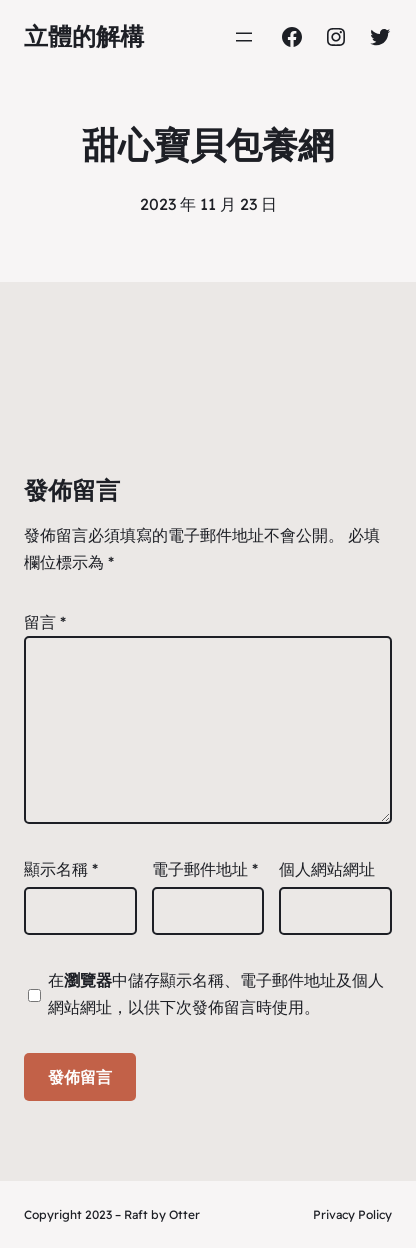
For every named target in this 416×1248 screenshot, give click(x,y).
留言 (45, 622)
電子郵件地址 (205, 869)
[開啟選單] (244, 37)
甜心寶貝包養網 (208, 144)
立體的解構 (84, 36)
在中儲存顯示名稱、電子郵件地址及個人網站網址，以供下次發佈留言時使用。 (216, 993)
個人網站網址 (327, 869)
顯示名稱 (61, 869)
